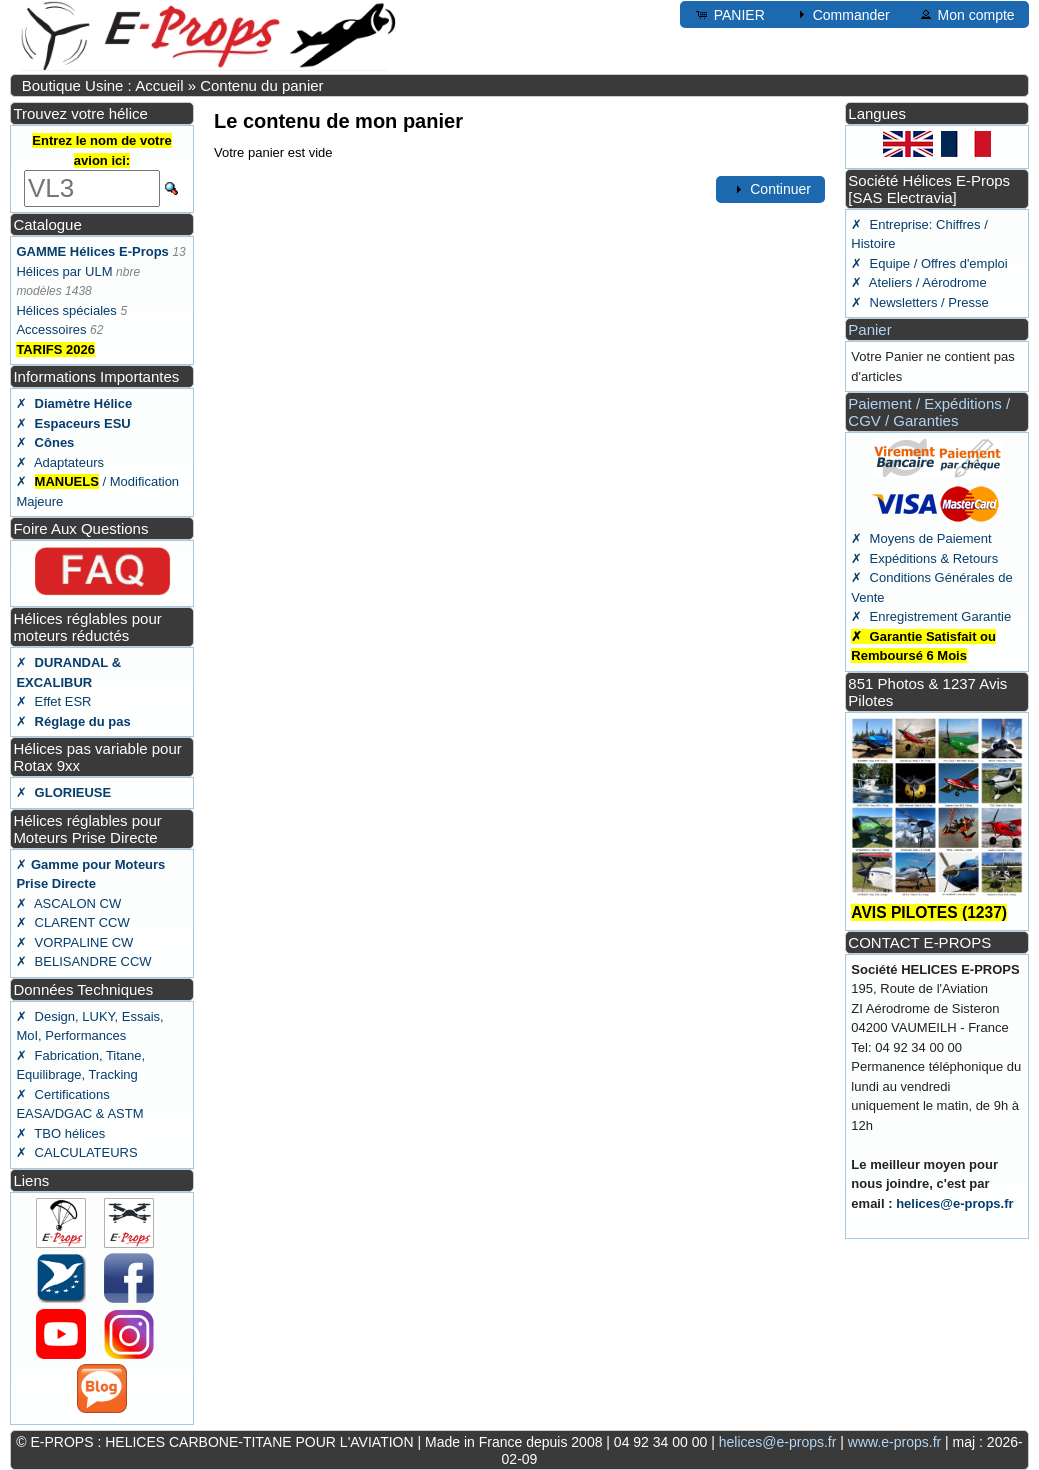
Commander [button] (841, 14)
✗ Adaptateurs (60, 462)
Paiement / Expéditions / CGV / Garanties (929, 412)
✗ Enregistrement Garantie (931, 616)
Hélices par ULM (64, 271)
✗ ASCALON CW (68, 903)
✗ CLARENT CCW (72, 922)
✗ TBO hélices (60, 1133)
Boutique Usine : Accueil (103, 85)
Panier (869, 329)
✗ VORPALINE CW (74, 942)
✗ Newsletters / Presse (919, 302)
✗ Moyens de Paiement (921, 538)
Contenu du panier (261, 85)
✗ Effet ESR (53, 701)
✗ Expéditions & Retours (924, 558)
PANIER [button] (729, 14)
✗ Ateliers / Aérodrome (918, 282)
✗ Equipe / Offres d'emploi (929, 263)
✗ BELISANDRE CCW (83, 961)
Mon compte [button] (966, 14)
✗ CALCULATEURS (76, 1152)
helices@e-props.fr (954, 1203)
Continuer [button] (770, 189)
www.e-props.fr (894, 1442)
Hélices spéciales (66, 310)
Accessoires (51, 329)
